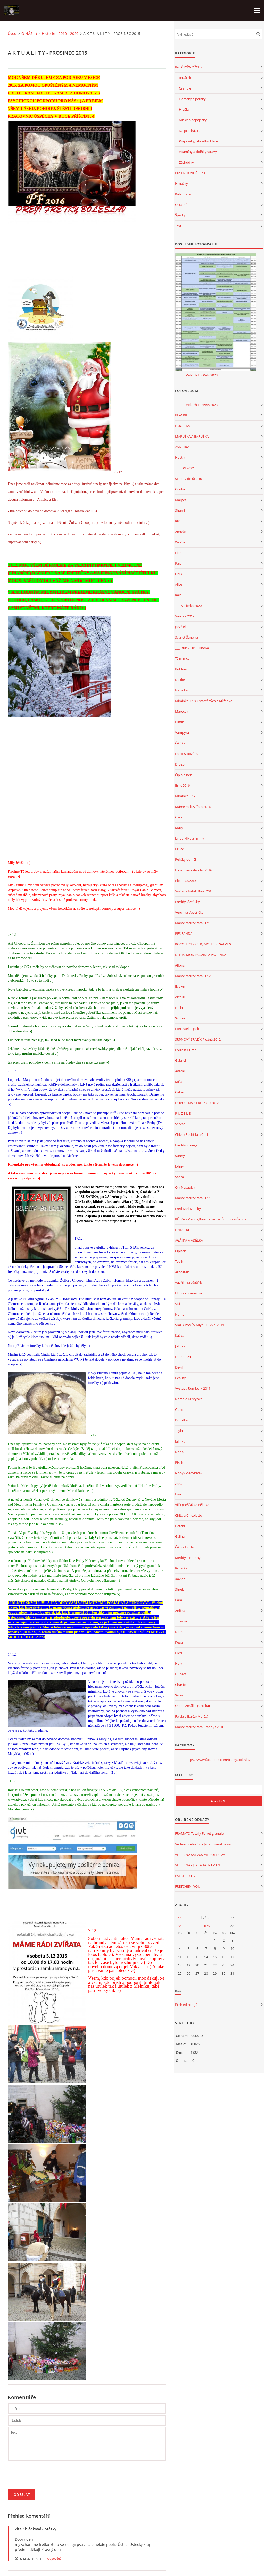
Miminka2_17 (185, 796)
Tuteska (181, 1621)
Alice (178, 584)
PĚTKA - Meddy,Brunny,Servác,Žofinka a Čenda (210, 1219)
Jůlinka (180, 1441)
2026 (206, 1925)
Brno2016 (182, 785)
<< (180, 1917)
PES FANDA (183, 933)
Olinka (180, 489)
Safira (179, 1176)
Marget (180, 499)
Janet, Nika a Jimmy (189, 838)
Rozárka (181, 1568)
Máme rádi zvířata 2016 (193, 806)
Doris (179, 1631)
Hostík (180, 457)
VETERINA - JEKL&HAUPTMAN (197, 1865)
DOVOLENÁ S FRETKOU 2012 (197, 1102)
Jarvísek (181, 626)
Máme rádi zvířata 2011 (193, 1198)
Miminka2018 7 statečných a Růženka (203, 700)
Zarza (179, 1483)
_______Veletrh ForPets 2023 (196, 375)
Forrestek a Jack (187, 1028)
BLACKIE (181, 415)
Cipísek (180, 1251)
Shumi (180, 510)
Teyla (179, 1430)
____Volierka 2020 (188, 605)
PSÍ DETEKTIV (185, 1875)
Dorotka (181, 1420)
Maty (179, 827)
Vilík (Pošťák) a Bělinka (192, 1504)
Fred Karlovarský (188, 1208)
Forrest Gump (185, 1050)
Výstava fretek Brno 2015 (194, 891)
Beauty (180, 1377)
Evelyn (180, 986)
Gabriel (180, 1060)
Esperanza (183, 1356)
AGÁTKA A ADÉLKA (189, 1240)
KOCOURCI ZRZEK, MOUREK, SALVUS (203, 944)
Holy (178, 1663)
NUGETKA (182, 425)
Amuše (180, 531)
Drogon (181, 764)
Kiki (177, 521)
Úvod (12, 33)
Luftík (179, 722)
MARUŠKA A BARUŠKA (192, 436)
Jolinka (180, 1346)
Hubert (180, 1674)
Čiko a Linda (184, 1547)
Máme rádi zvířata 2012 (193, 975)
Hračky (184, 109)
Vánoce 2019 (184, 616)
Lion (178, 552)
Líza (178, 1494)
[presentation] (47, 2477)
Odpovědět (54, 2559)
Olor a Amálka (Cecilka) (192, 1705)
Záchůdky (186, 162)
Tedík (179, 1261)
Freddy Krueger (187, 1145)
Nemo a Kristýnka (188, 1399)
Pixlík (179, 1462)
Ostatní (180, 204)
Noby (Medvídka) (188, 1473)
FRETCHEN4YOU (187, 1886)
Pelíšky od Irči (185, 859)
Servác (180, 1124)
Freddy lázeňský (187, 901)
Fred (178, 1653)
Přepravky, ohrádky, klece (198, 141)
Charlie (180, 1684)
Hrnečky (181, 183)
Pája (178, 563)
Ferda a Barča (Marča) (191, 1716)
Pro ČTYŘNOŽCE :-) (189, 67)
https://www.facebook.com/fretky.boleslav (217, 1759)
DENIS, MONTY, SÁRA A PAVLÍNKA (200, 954)
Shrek (179, 1589)
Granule (185, 88)
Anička (180, 1610)
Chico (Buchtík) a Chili (191, 1134)
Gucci (179, 1409)
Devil (179, 1367)
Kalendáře (183, 194)
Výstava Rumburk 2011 (192, 1388)
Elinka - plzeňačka (188, 1293)
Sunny (180, 1155)
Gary (178, 817)
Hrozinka (182, 1229)
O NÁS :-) (29, 33)
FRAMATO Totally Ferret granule (199, 1833)
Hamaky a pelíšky (192, 98)
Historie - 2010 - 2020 (60, 33)
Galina (180, 1536)
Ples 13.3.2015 (185, 880)
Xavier (180, 1578)
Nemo (180, 1314)
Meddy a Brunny (188, 1557)
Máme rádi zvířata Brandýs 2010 (199, 1727)
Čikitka (180, 743)
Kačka (179, 1335)
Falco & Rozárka (187, 753)
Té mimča (182, 658)
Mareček (181, 711)
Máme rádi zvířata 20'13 (193, 923)
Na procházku (189, 130)
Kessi (179, 1642)
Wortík (180, 542)
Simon (180, 1018)
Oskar (179, 1092)
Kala (178, 595)
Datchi (180, 1526)
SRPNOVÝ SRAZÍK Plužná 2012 (198, 1039)
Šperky (180, 215)
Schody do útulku (188, 478)
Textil (179, 225)
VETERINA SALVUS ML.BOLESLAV (200, 1854)
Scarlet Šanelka (186, 637)
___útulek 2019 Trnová (192, 648)
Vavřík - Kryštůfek (188, 1282)
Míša (178, 1081)
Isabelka (181, 690)
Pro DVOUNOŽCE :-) (190, 173)
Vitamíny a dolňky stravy (198, 151)
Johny (179, 1166)
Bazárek (185, 77)
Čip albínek (183, 774)
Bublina (181, 669)
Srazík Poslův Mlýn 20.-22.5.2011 (199, 1325)
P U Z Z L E (183, 1113)
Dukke (180, 679)
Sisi (177, 1303)
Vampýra (182, 732)
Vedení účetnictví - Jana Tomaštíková (203, 1844)
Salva (179, 1695)
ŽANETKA (182, 447)
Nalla (179, 1007)
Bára (178, 1600)
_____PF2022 (184, 468)
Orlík (178, 573)
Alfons (180, 965)
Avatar (180, 1071)
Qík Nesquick (185, 1187)
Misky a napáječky (193, 120)
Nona (179, 1452)
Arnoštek (182, 1272)
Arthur (180, 997)
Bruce (179, 849)
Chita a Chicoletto (188, 1515)
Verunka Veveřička (189, 912)
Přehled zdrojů (186, 2004)
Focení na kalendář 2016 (193, 870)
